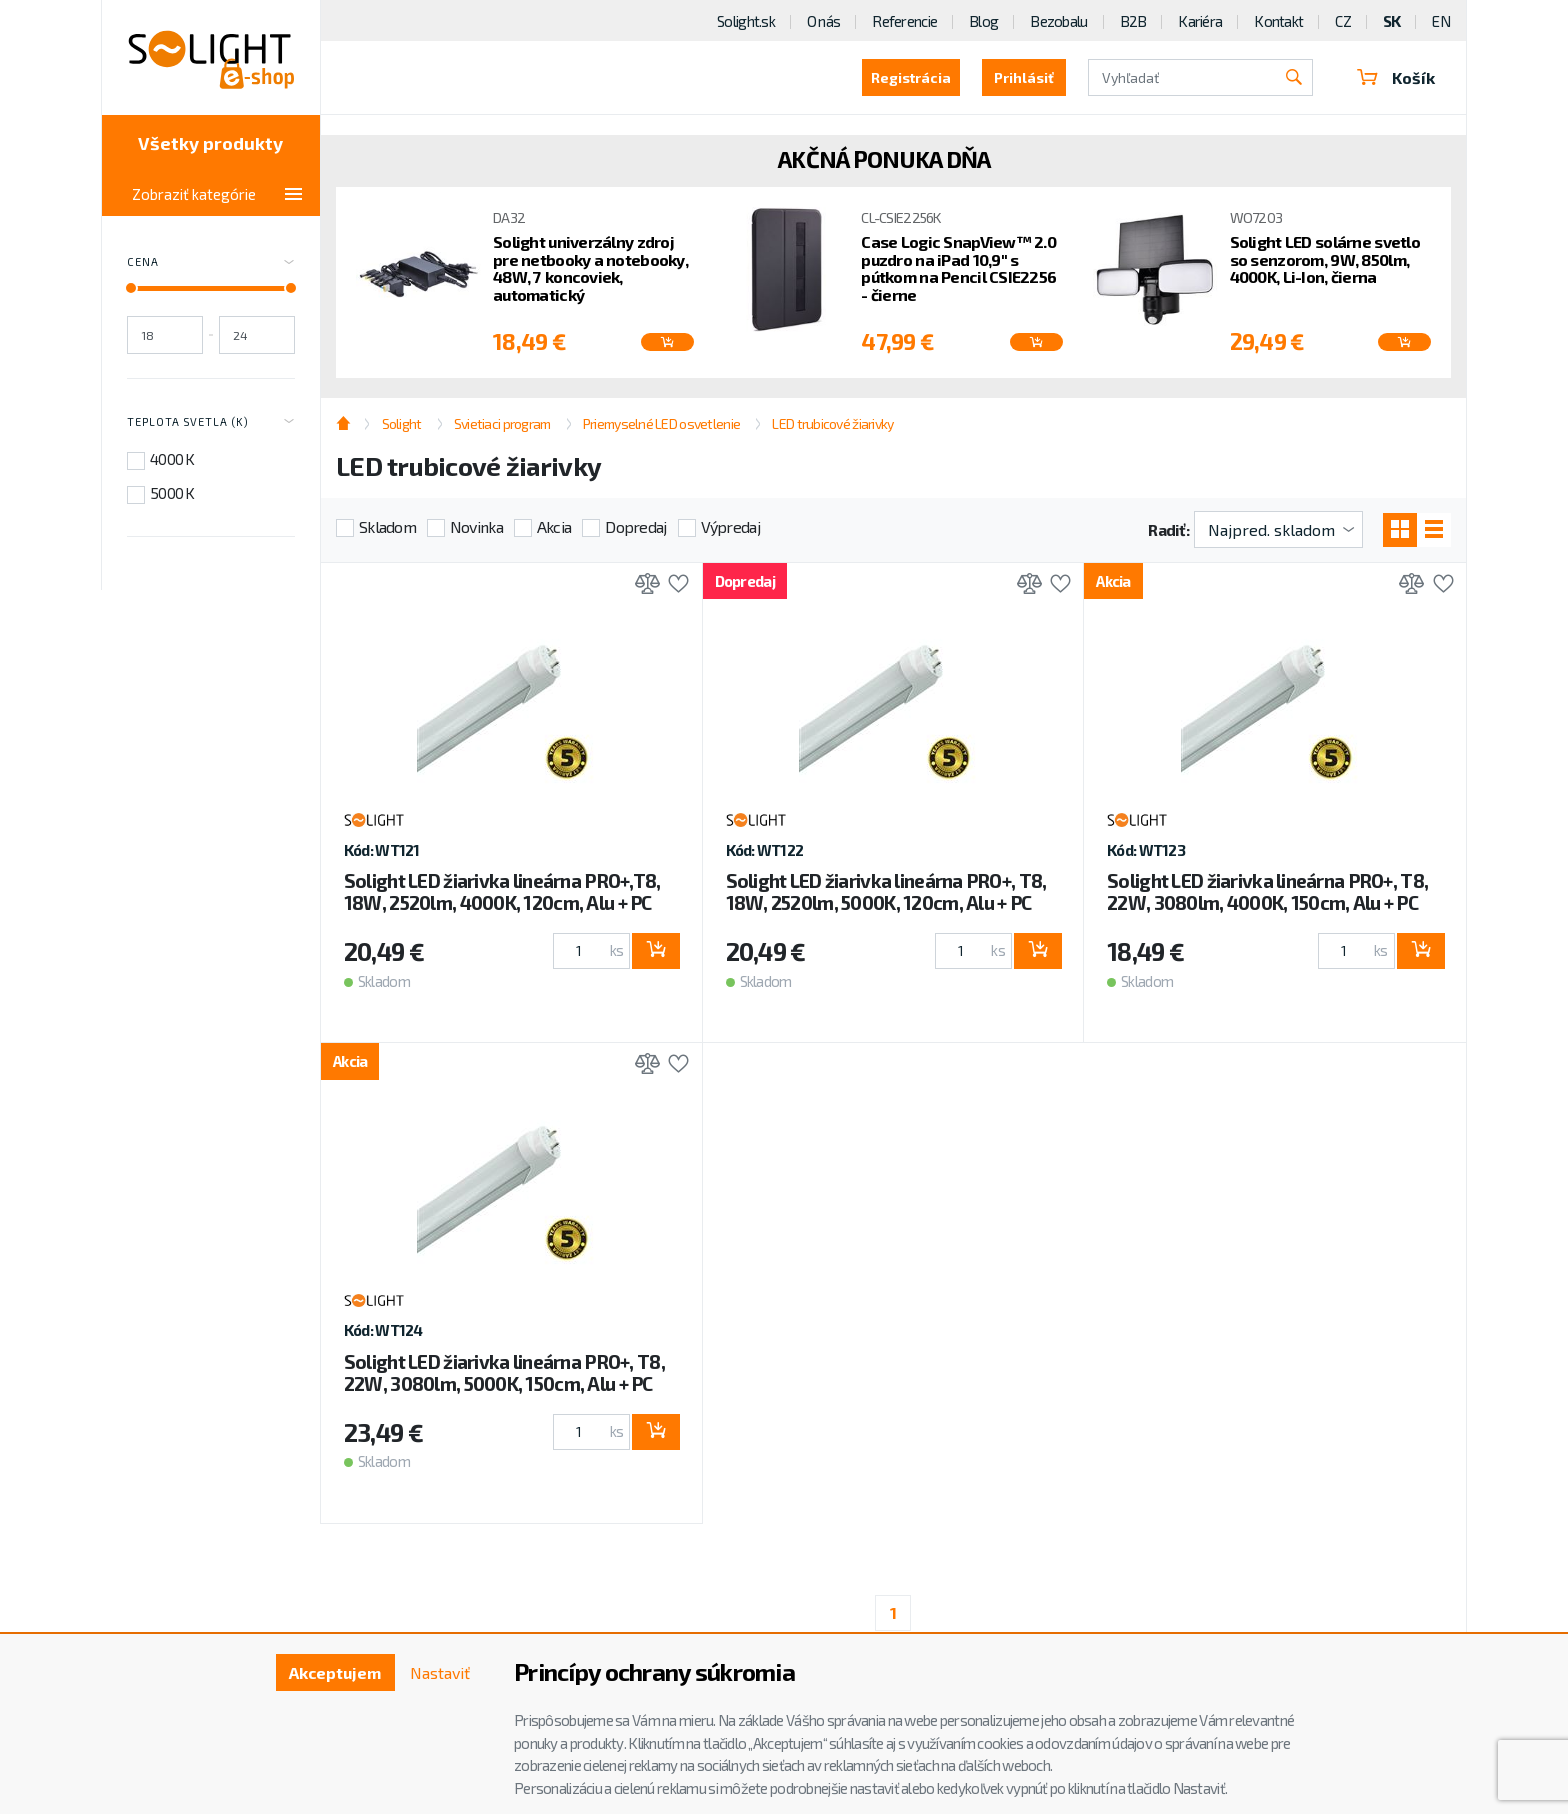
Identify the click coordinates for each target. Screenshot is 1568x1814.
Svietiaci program (502, 423)
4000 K (172, 459)
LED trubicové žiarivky (832, 423)
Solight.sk (746, 21)
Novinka (476, 526)
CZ (1343, 21)
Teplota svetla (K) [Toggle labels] (211, 422)
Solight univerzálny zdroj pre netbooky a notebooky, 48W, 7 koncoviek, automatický (590, 268)
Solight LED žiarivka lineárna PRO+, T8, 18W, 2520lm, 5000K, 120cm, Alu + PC (886, 891)
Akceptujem (335, 1672)
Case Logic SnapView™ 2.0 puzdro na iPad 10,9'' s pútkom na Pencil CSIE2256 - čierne (958, 268)
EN (1441, 21)
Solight (402, 423)
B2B (1133, 21)
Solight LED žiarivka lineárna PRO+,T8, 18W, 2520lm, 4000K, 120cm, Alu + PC (502, 891)
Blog (983, 21)
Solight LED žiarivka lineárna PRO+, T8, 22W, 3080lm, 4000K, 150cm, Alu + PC (1267, 891)
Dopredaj (635, 526)
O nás (823, 21)
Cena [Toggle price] (211, 263)
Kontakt (1278, 21)
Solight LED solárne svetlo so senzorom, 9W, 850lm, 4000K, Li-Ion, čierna (1325, 259)
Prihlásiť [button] (1024, 77)
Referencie (904, 21)
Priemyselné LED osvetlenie (661, 423)
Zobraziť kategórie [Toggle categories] (217, 194)
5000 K (172, 493)
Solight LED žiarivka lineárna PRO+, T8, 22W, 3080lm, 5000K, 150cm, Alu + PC (504, 1372)
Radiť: (1168, 529)
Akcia (554, 526)
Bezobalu (1058, 21)
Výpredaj (730, 526)
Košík (1396, 77)
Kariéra (1200, 21)
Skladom (387, 526)
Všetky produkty (210, 143)
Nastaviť (440, 1672)
